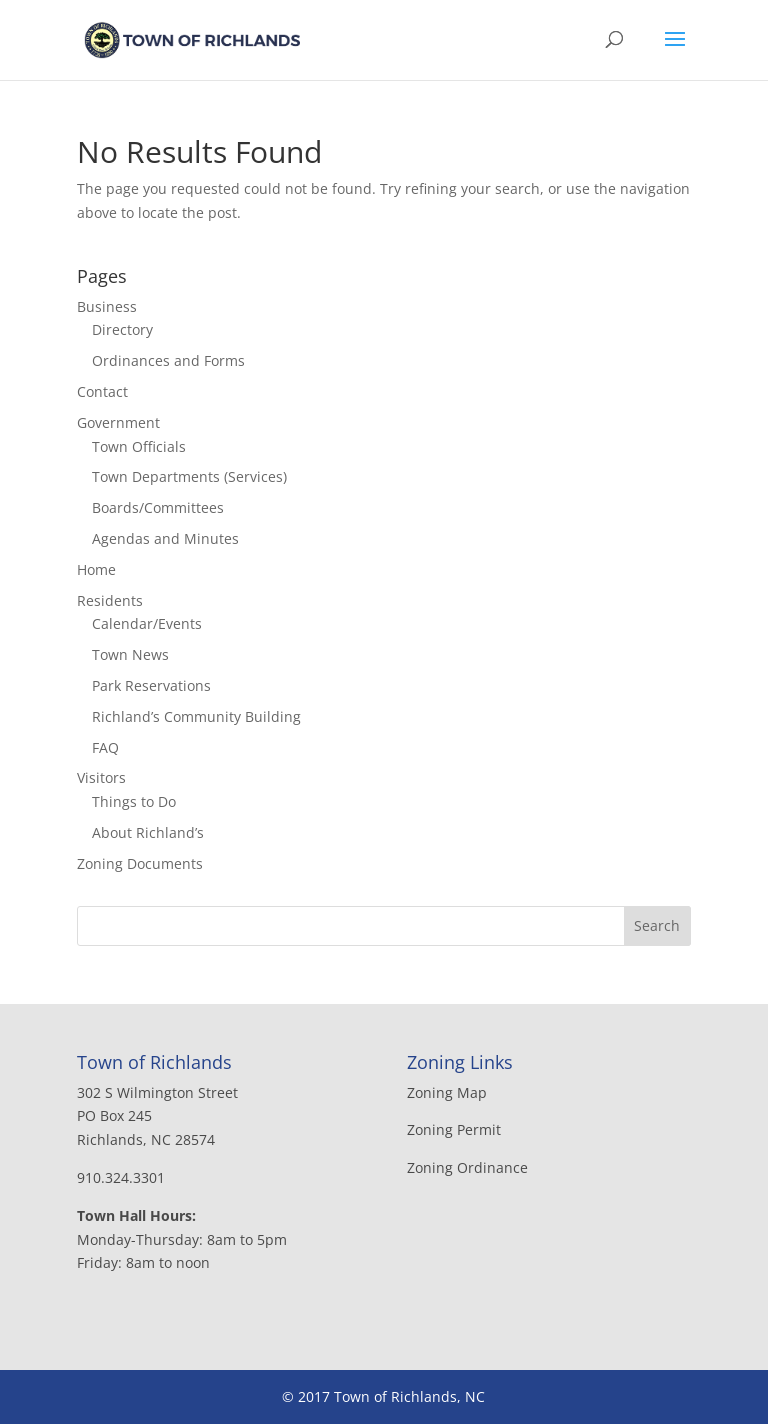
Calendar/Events (147, 623)
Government (118, 422)
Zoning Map (447, 1092)
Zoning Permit (454, 1129)
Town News (130, 654)
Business (107, 306)
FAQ (105, 747)
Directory (122, 329)
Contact (102, 391)
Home (96, 569)
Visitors (101, 777)
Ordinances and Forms (168, 360)
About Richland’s (148, 832)
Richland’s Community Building (196, 716)
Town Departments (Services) (189, 476)
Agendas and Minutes (165, 538)
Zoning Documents (140, 863)
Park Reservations (151, 685)
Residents (110, 600)
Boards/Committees (158, 507)
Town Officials (139, 446)
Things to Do (134, 801)
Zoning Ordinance (467, 1167)
